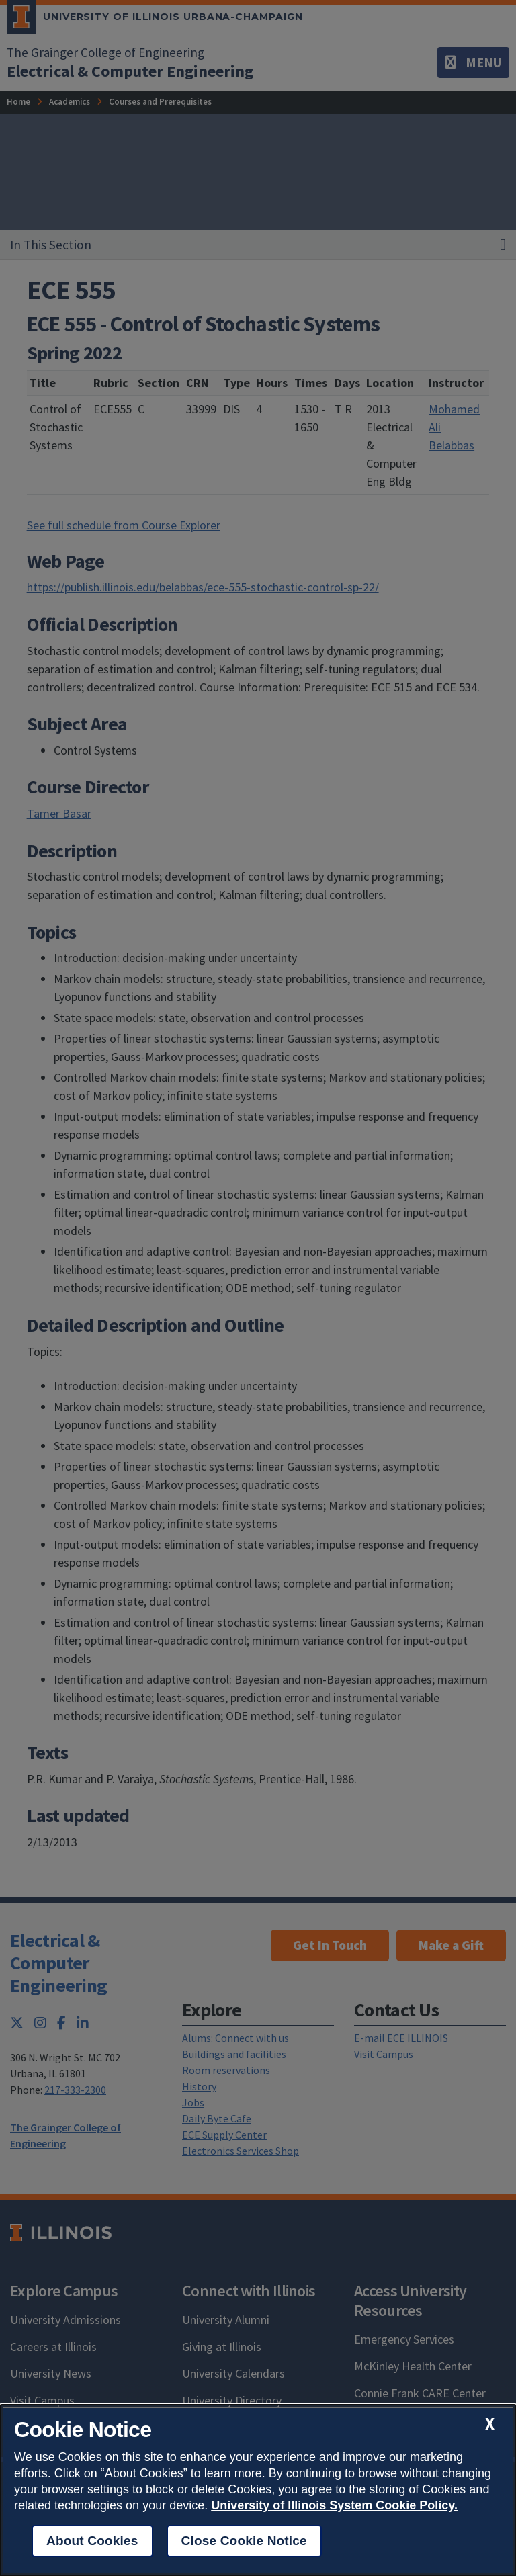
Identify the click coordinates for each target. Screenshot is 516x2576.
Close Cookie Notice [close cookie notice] (244, 2541)
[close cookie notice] (489, 2424)
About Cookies (92, 2541)
